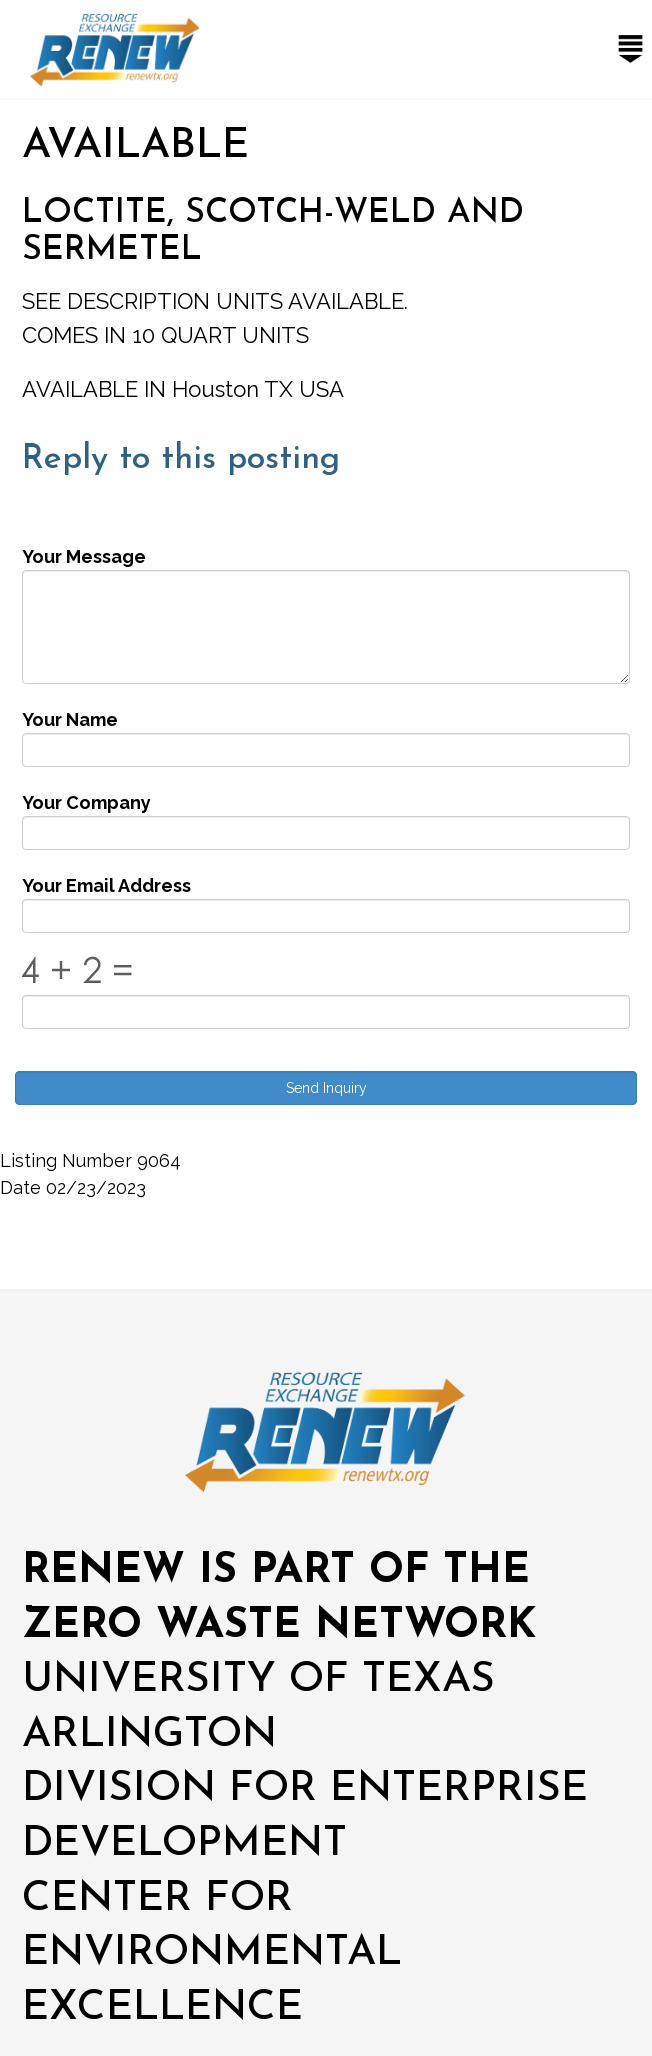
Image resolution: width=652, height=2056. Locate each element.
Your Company (86, 802)
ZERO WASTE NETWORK (279, 1626)
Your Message (84, 556)
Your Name (70, 719)
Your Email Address (106, 885)
